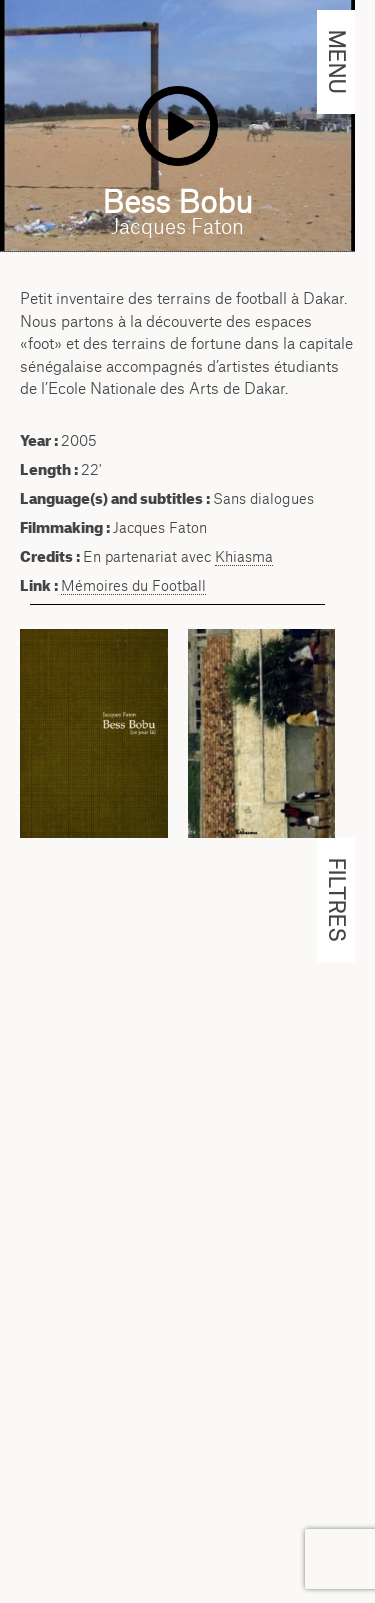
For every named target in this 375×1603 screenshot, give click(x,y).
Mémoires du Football (133, 585)
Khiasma (244, 556)
